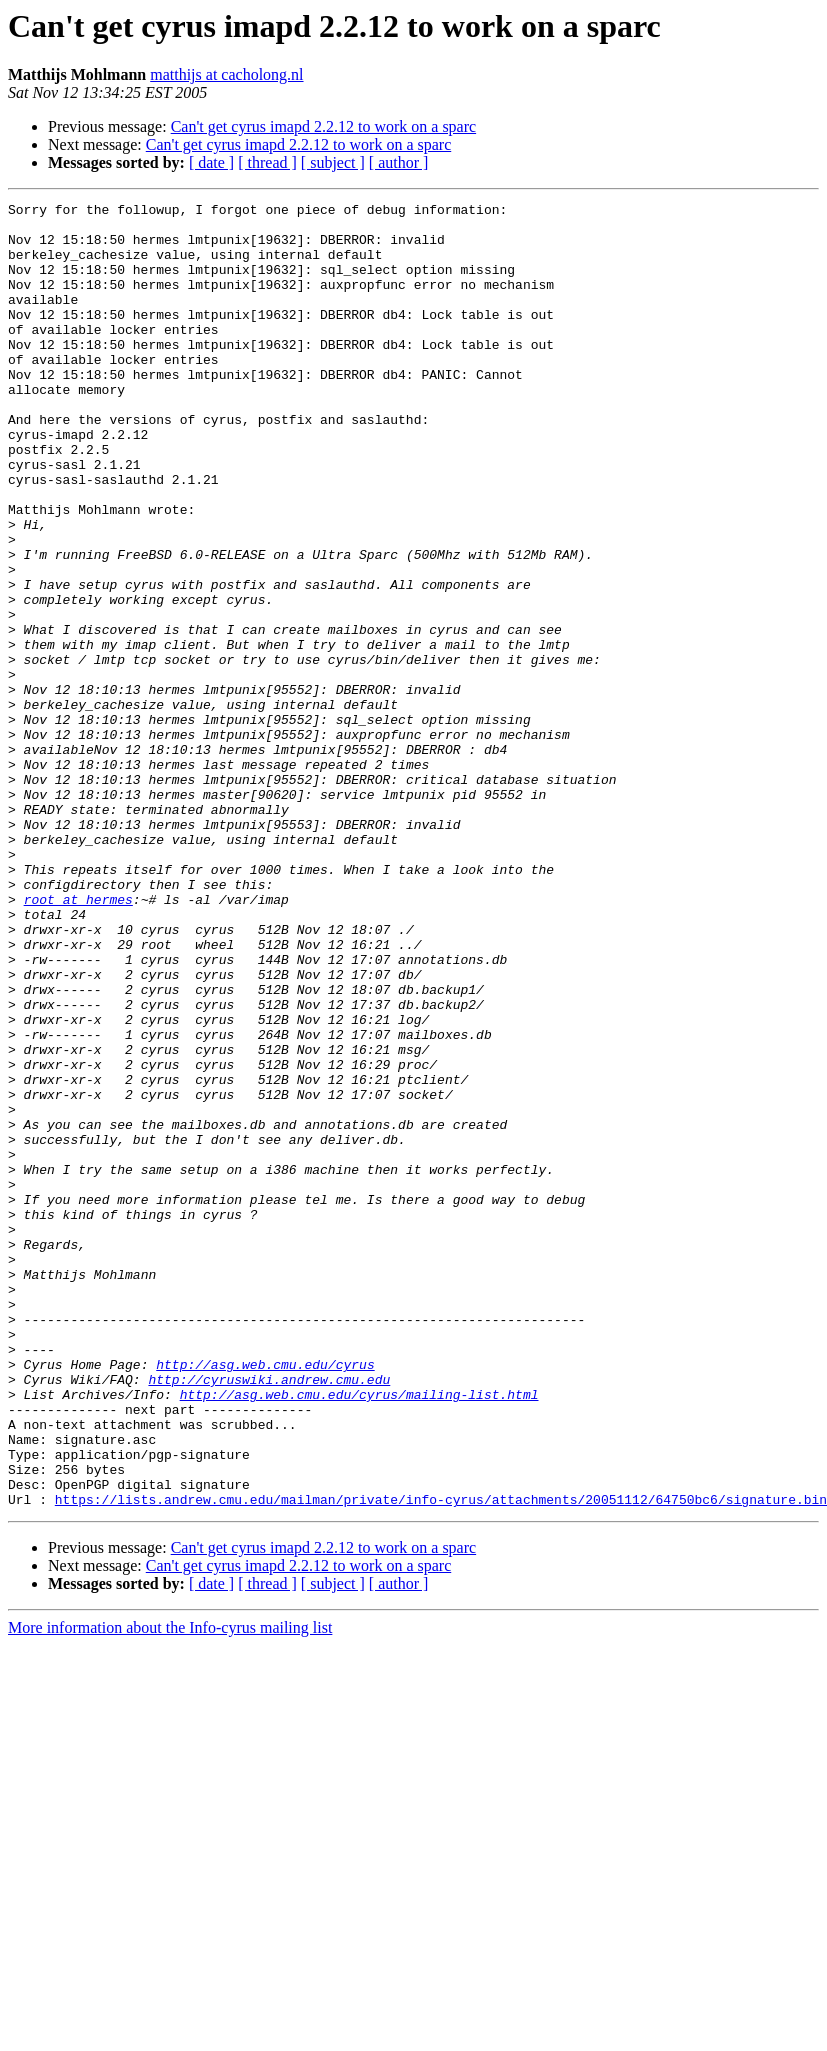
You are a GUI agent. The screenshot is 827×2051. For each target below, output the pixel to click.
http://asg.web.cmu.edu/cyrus (265, 1598)
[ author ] (399, 162)
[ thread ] (267, 162)
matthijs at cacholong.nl (226, 74)
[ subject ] (333, 162)
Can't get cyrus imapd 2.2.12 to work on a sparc (323, 126)
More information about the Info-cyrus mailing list (170, 1888)
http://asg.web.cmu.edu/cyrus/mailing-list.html (359, 1634)
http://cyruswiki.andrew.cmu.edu (269, 1616)
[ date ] (211, 162)
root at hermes (78, 1040)
